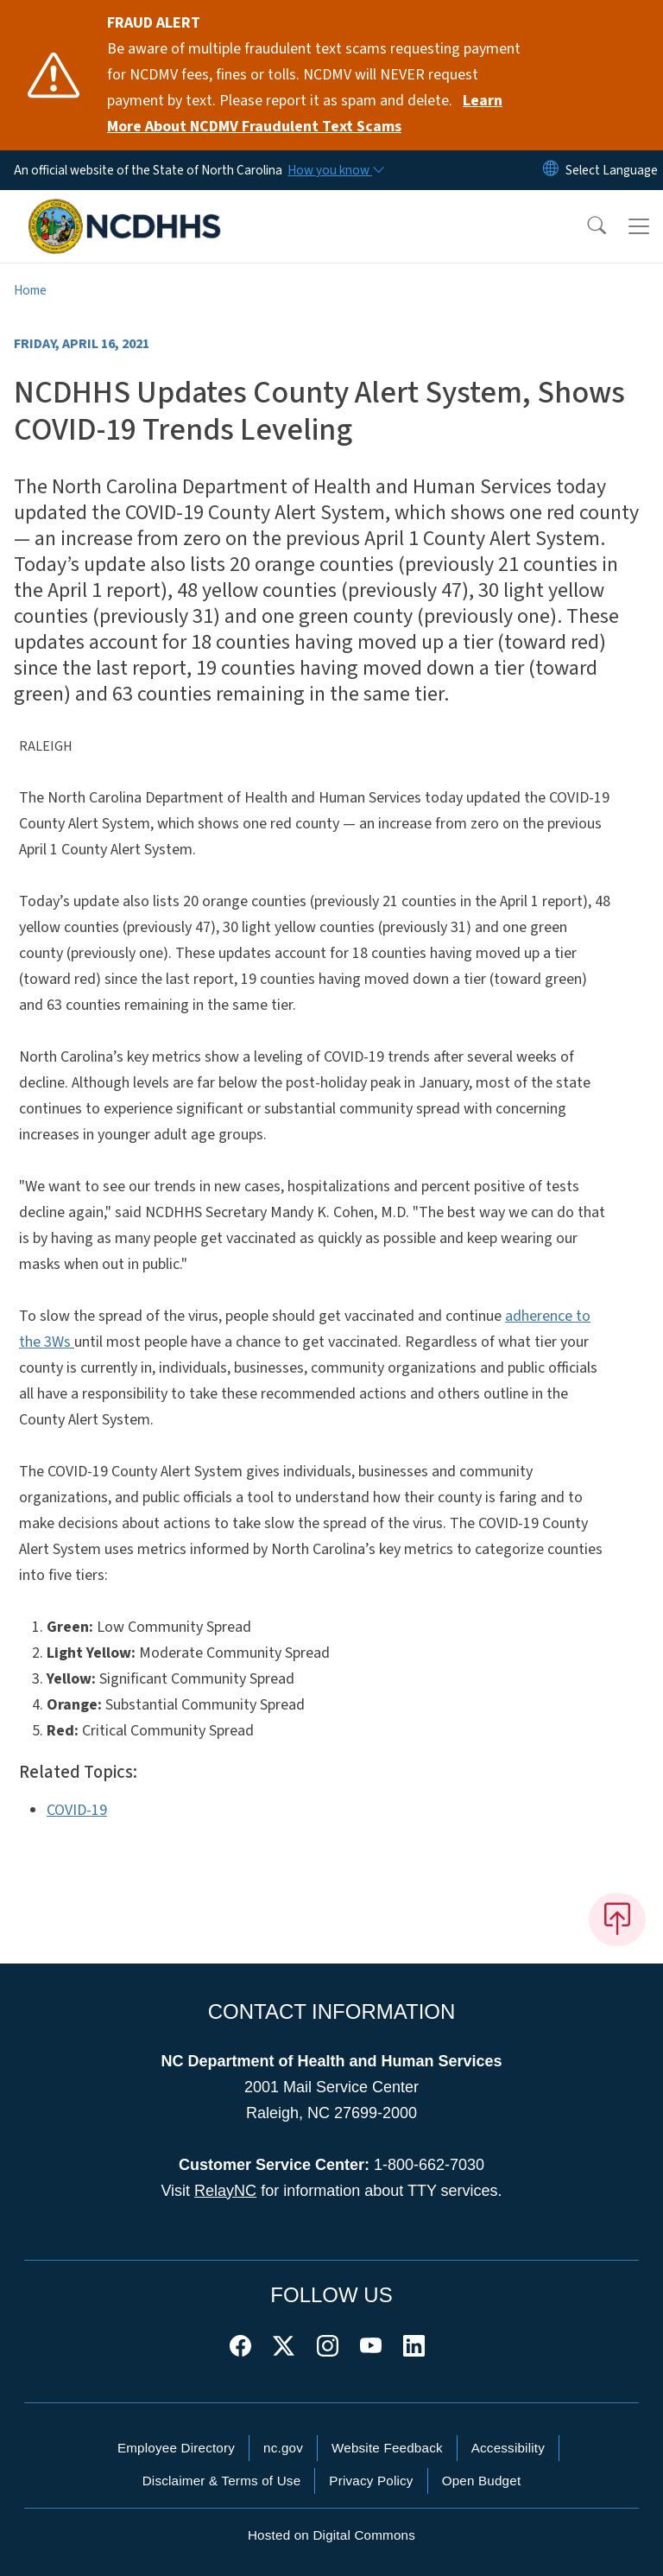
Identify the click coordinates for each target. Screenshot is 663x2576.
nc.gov (283, 2447)
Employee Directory (176, 2447)
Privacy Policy (371, 2480)
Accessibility (508, 2447)
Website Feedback (387, 2447)
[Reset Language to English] (551, 170)
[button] (585, 226)
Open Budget (481, 2480)
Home (30, 290)
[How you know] (335, 170)
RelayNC (225, 2190)
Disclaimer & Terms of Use (221, 2480)
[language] (611, 170)
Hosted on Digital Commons (331, 2535)
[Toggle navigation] (639, 226)
